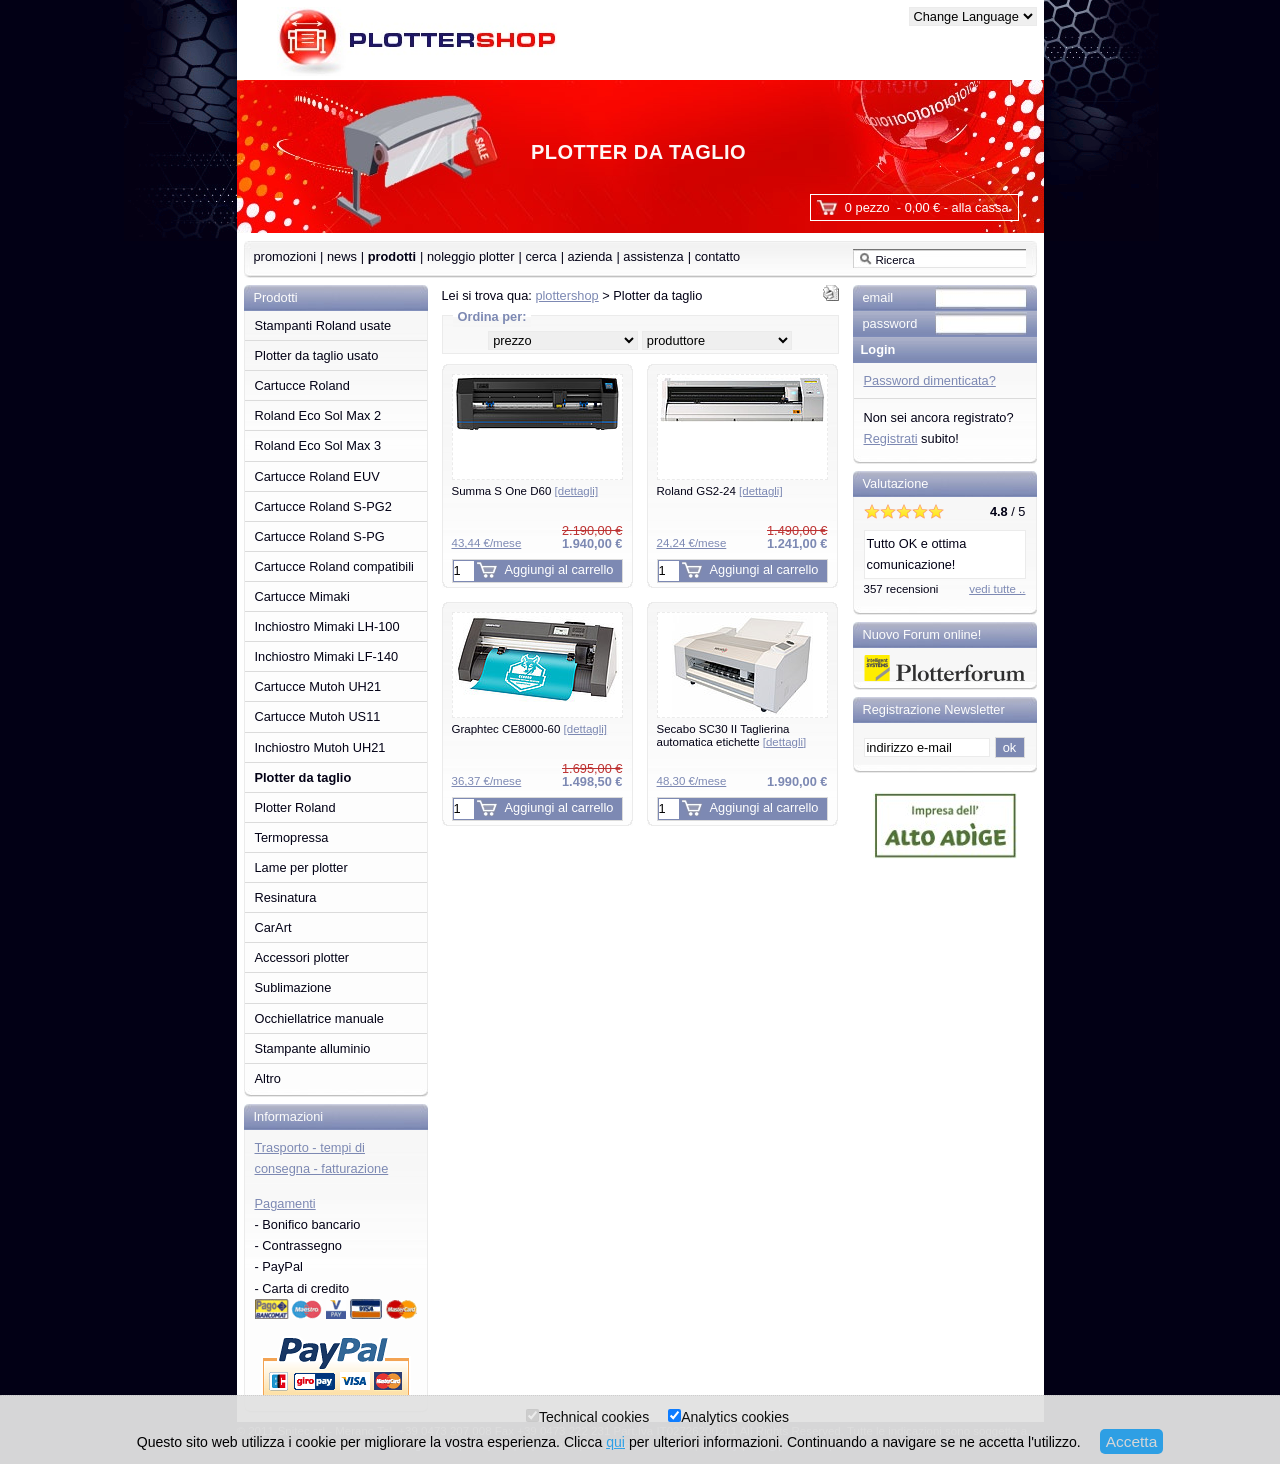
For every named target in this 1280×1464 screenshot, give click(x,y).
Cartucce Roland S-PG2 (323, 506)
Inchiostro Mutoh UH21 (320, 747)
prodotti (392, 256)
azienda (590, 256)
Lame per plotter (301, 867)
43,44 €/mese (487, 543)
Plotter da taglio (303, 777)
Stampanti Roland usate (323, 325)
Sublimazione (293, 987)
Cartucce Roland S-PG (320, 536)
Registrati (891, 438)
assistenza (653, 256)
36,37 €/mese (487, 781)
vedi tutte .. (997, 589)
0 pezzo (867, 207)
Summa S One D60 (525, 491)
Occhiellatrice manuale (319, 1018)
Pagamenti (285, 1203)
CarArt (273, 927)
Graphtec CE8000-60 (530, 729)
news (342, 256)
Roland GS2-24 (720, 491)
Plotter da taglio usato (317, 355)
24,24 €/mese (692, 543)
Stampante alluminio (313, 1048)
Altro (268, 1078)
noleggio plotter (471, 256)
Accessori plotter (302, 957)
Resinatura (286, 897)
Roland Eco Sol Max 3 (318, 445)
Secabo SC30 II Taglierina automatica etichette (732, 735)
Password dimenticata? (930, 380)
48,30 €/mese (692, 781)
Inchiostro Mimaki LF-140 (327, 656)
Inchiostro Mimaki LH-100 (327, 626)
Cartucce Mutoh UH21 (318, 686)
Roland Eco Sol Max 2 (318, 415)
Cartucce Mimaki (302, 596)
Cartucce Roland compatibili (334, 566)
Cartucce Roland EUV (317, 476)
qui (615, 1442)
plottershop (566, 295)
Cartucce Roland (302, 385)
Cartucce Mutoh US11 (318, 716)
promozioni (285, 256)
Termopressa (292, 837)
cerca (540, 256)
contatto (718, 256)
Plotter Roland (295, 807)
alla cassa (980, 207)
